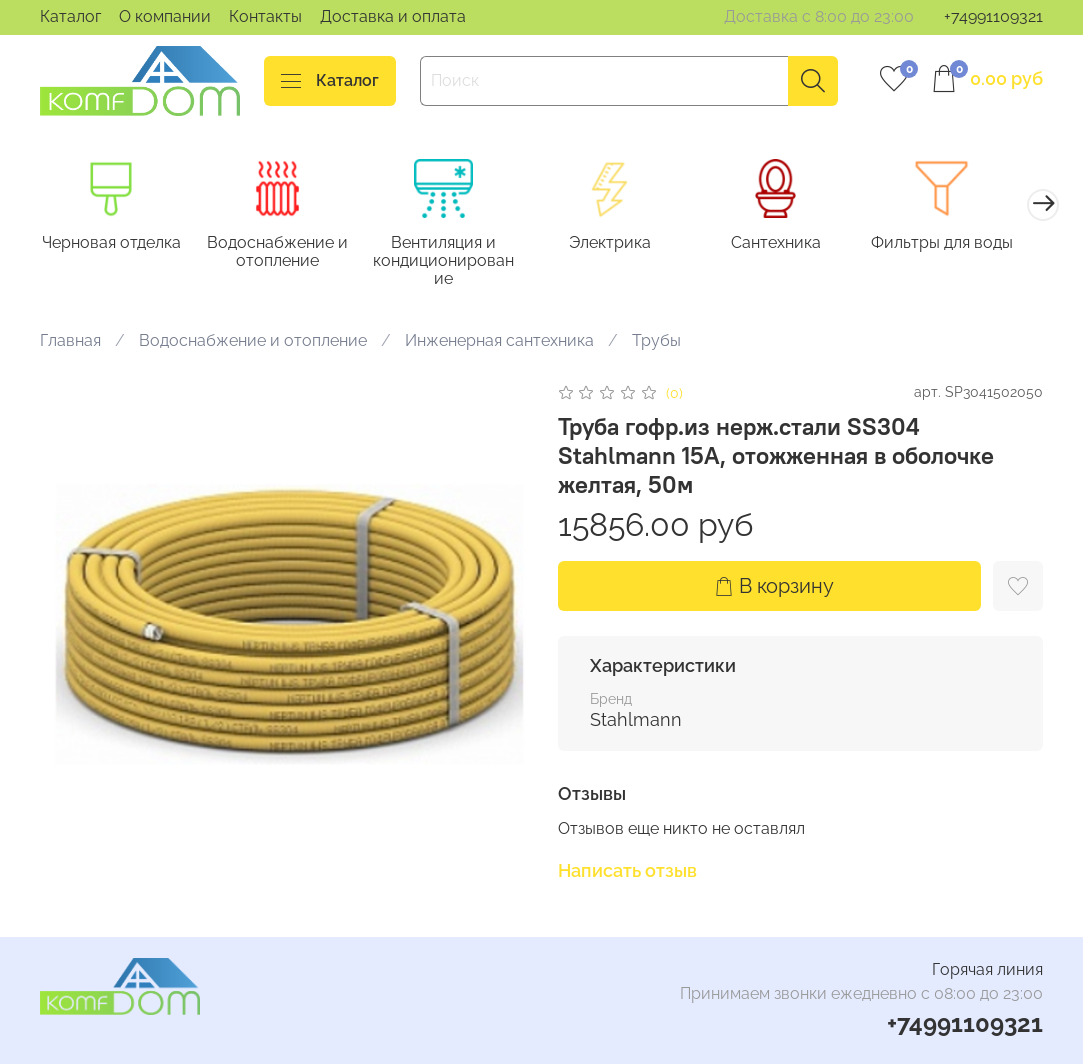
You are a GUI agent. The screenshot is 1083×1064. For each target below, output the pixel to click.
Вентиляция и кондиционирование (455, 262)
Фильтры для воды (969, 244)
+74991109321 (993, 16)
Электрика (627, 244)
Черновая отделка (113, 244)
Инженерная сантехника (499, 342)
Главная (70, 342)
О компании (165, 16)
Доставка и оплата (393, 16)
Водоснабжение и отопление (284, 253)
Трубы (656, 342)
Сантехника (798, 244)
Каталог (70, 16)
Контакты (265, 16)
